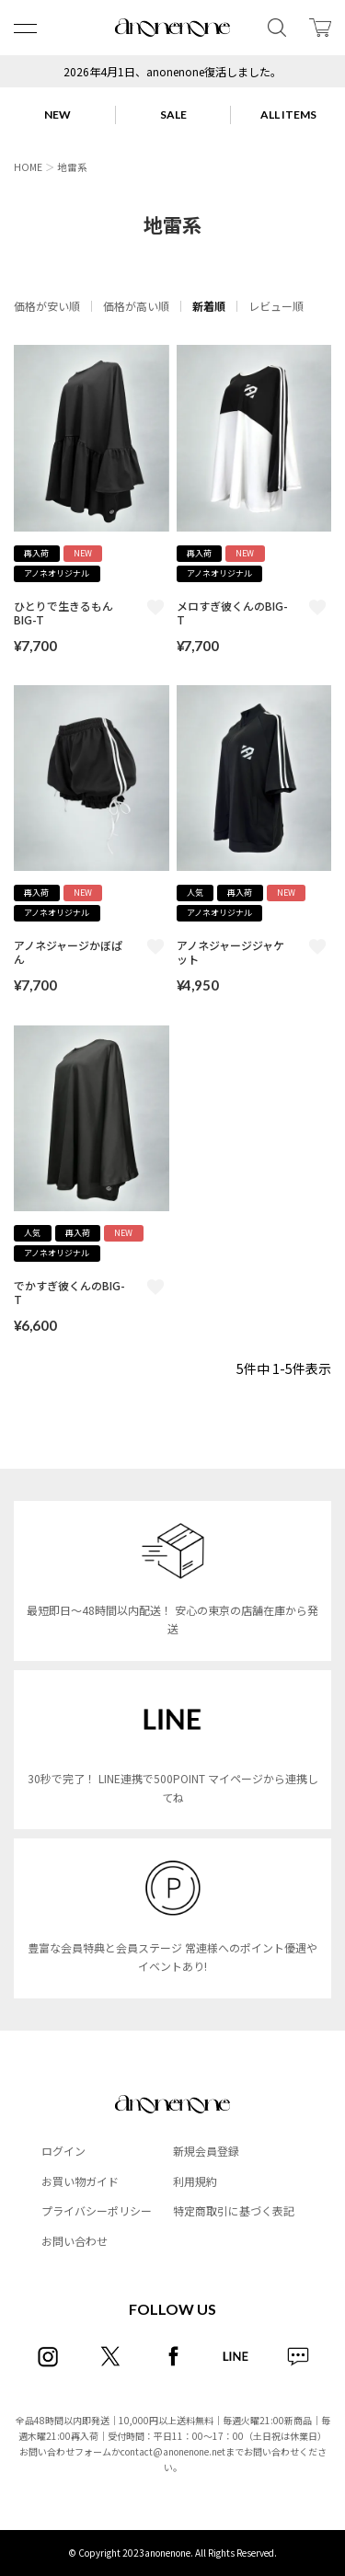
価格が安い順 (47, 306)
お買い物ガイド (80, 2181)
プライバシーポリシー (96, 2210)
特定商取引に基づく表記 (233, 2210)
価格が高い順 (136, 306)
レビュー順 (276, 306)
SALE (173, 114)
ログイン (63, 2150)
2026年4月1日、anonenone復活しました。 (172, 71)
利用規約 (195, 2181)
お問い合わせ (74, 2241)
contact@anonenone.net (173, 2451)
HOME (28, 167)
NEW (57, 114)
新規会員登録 (206, 2150)
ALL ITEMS (288, 114)
